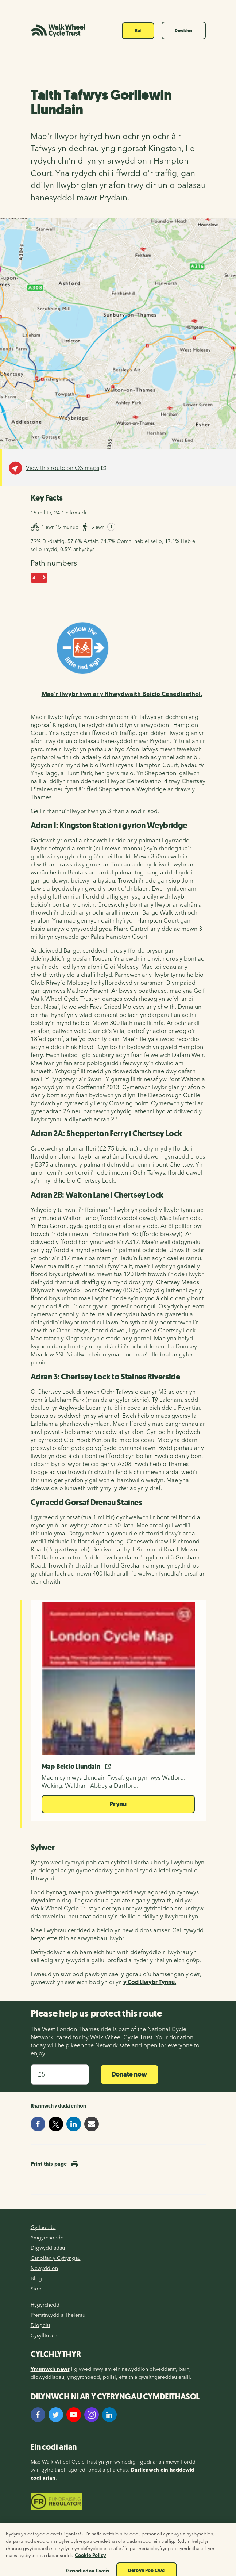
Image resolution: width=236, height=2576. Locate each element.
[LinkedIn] (109, 2414)
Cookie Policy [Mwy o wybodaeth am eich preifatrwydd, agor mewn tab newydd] (90, 2560)
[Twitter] (56, 2414)
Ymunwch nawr (50, 2369)
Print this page (49, 2163)
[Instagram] (91, 2414)
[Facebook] (38, 2414)
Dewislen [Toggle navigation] (183, 31)
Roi (138, 31)
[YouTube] (73, 2414)
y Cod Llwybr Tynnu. (149, 1982)
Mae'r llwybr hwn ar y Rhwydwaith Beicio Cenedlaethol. (122, 693)
